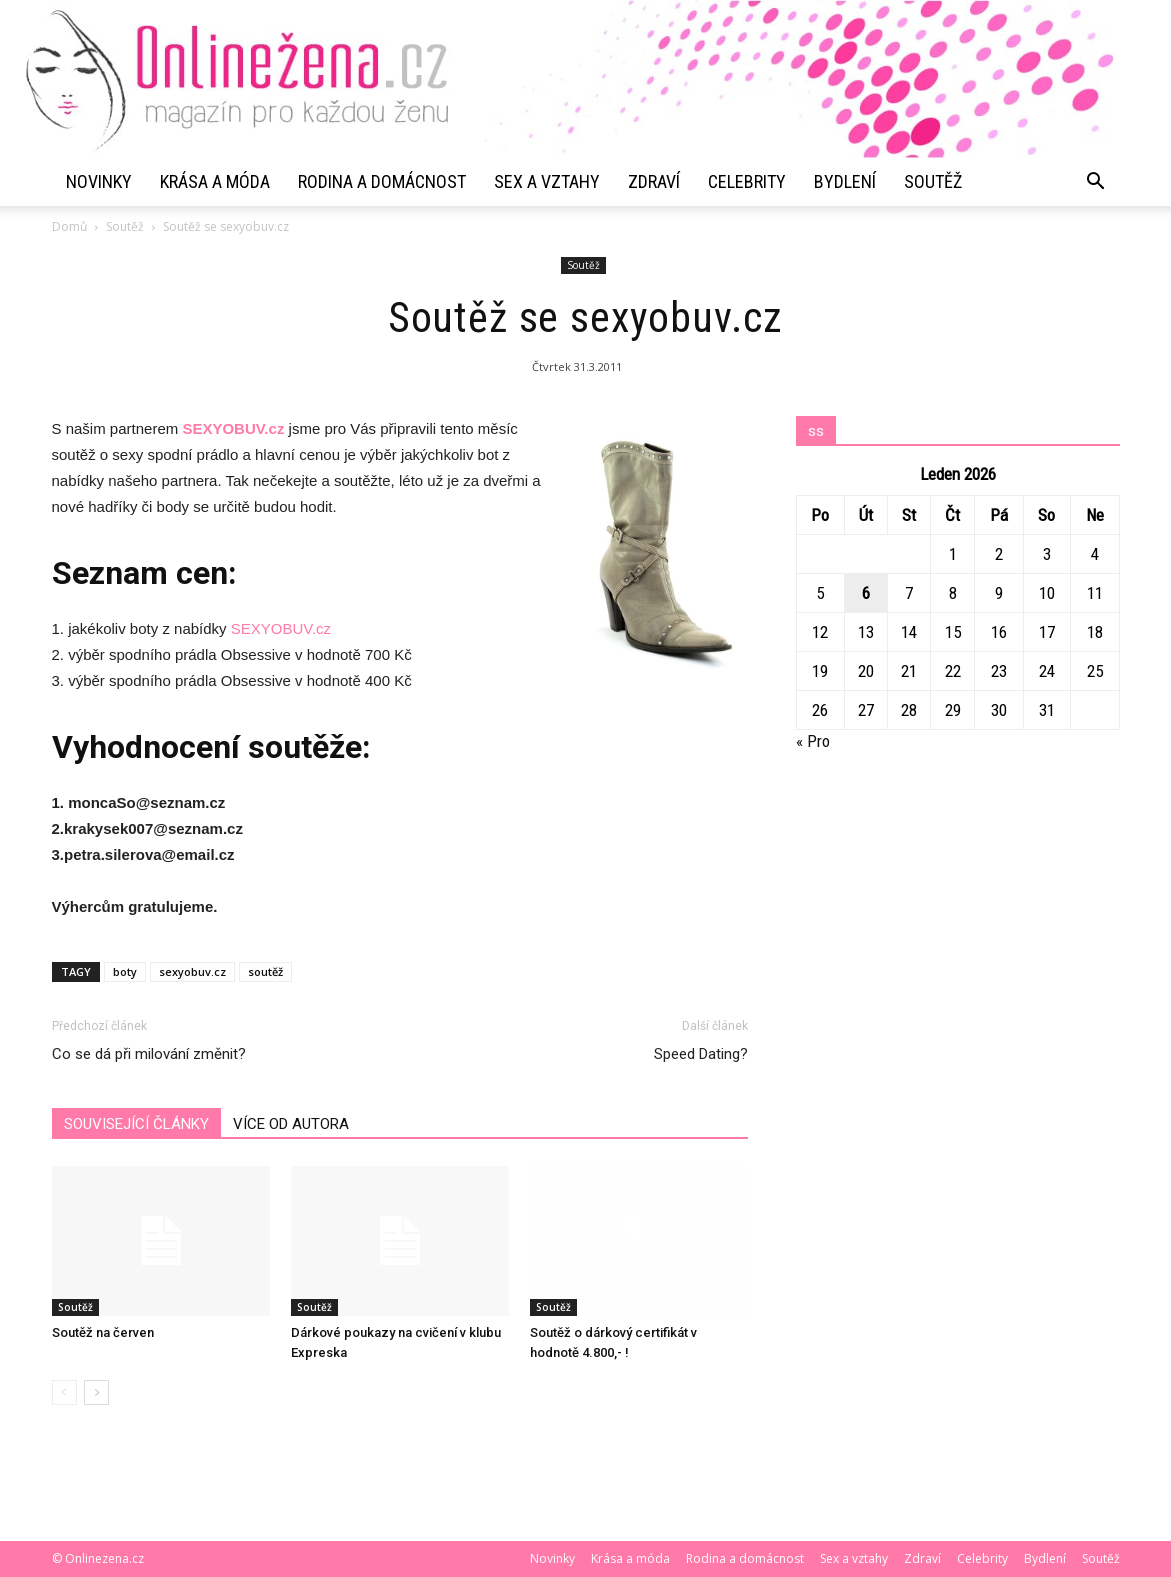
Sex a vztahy (547, 181)
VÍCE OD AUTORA (291, 1124)
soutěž (265, 971)
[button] (1096, 182)
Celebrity (747, 181)
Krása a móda (215, 181)
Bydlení (845, 181)
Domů (69, 226)
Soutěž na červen (103, 1332)
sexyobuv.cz (192, 971)
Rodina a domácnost (382, 181)
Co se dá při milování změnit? (149, 1054)
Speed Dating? (701, 1054)
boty (125, 971)
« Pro (813, 741)
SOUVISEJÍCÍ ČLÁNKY (136, 1124)
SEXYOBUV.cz (233, 428)
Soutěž (933, 181)
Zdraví (654, 181)
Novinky (99, 181)
